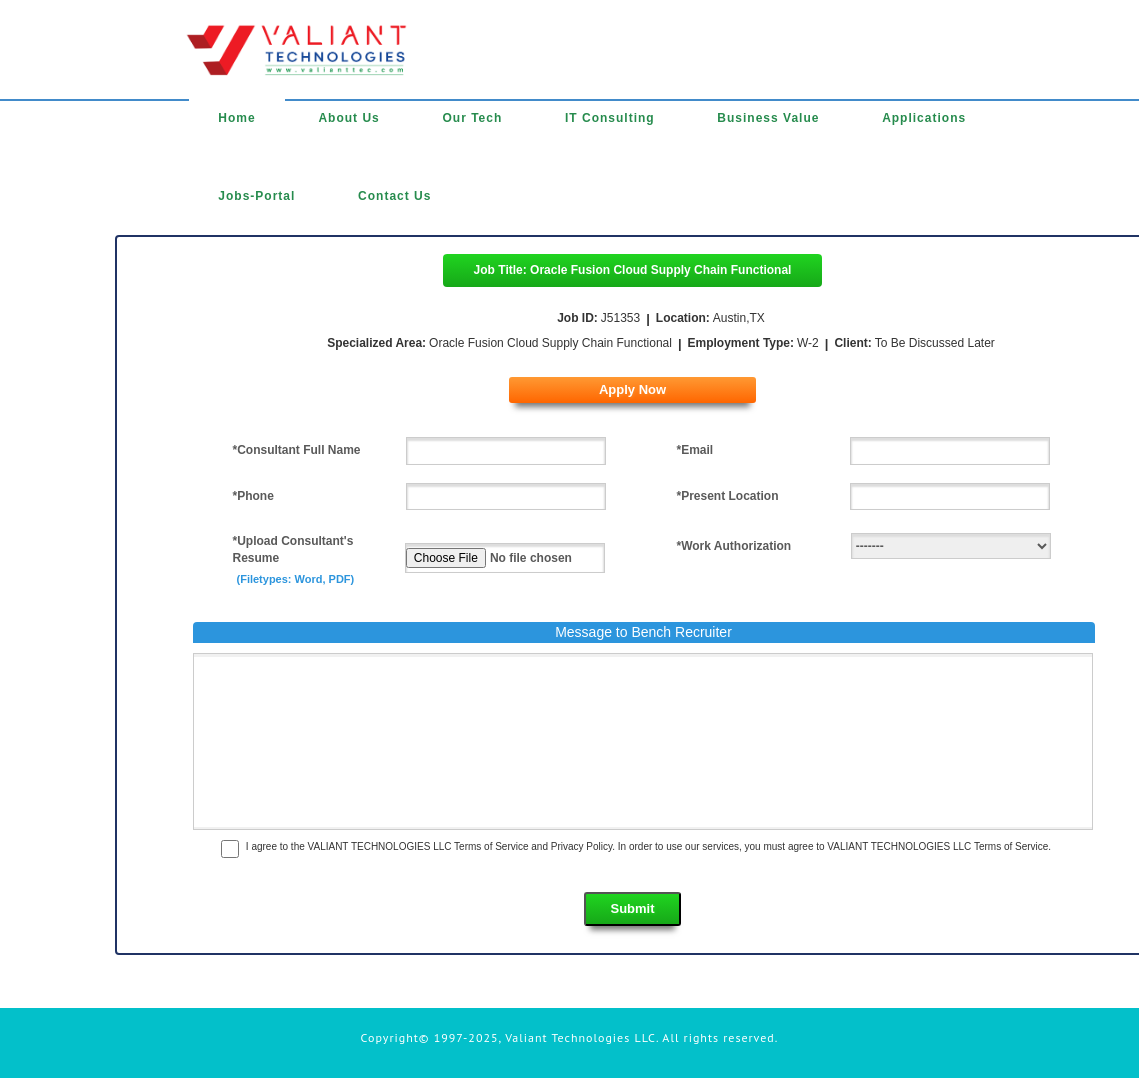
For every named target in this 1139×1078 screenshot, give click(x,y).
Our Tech (472, 118)
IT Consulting (610, 118)
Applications (924, 118)
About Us (348, 118)
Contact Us (394, 196)
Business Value (768, 118)
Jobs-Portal (256, 196)
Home (236, 118)
